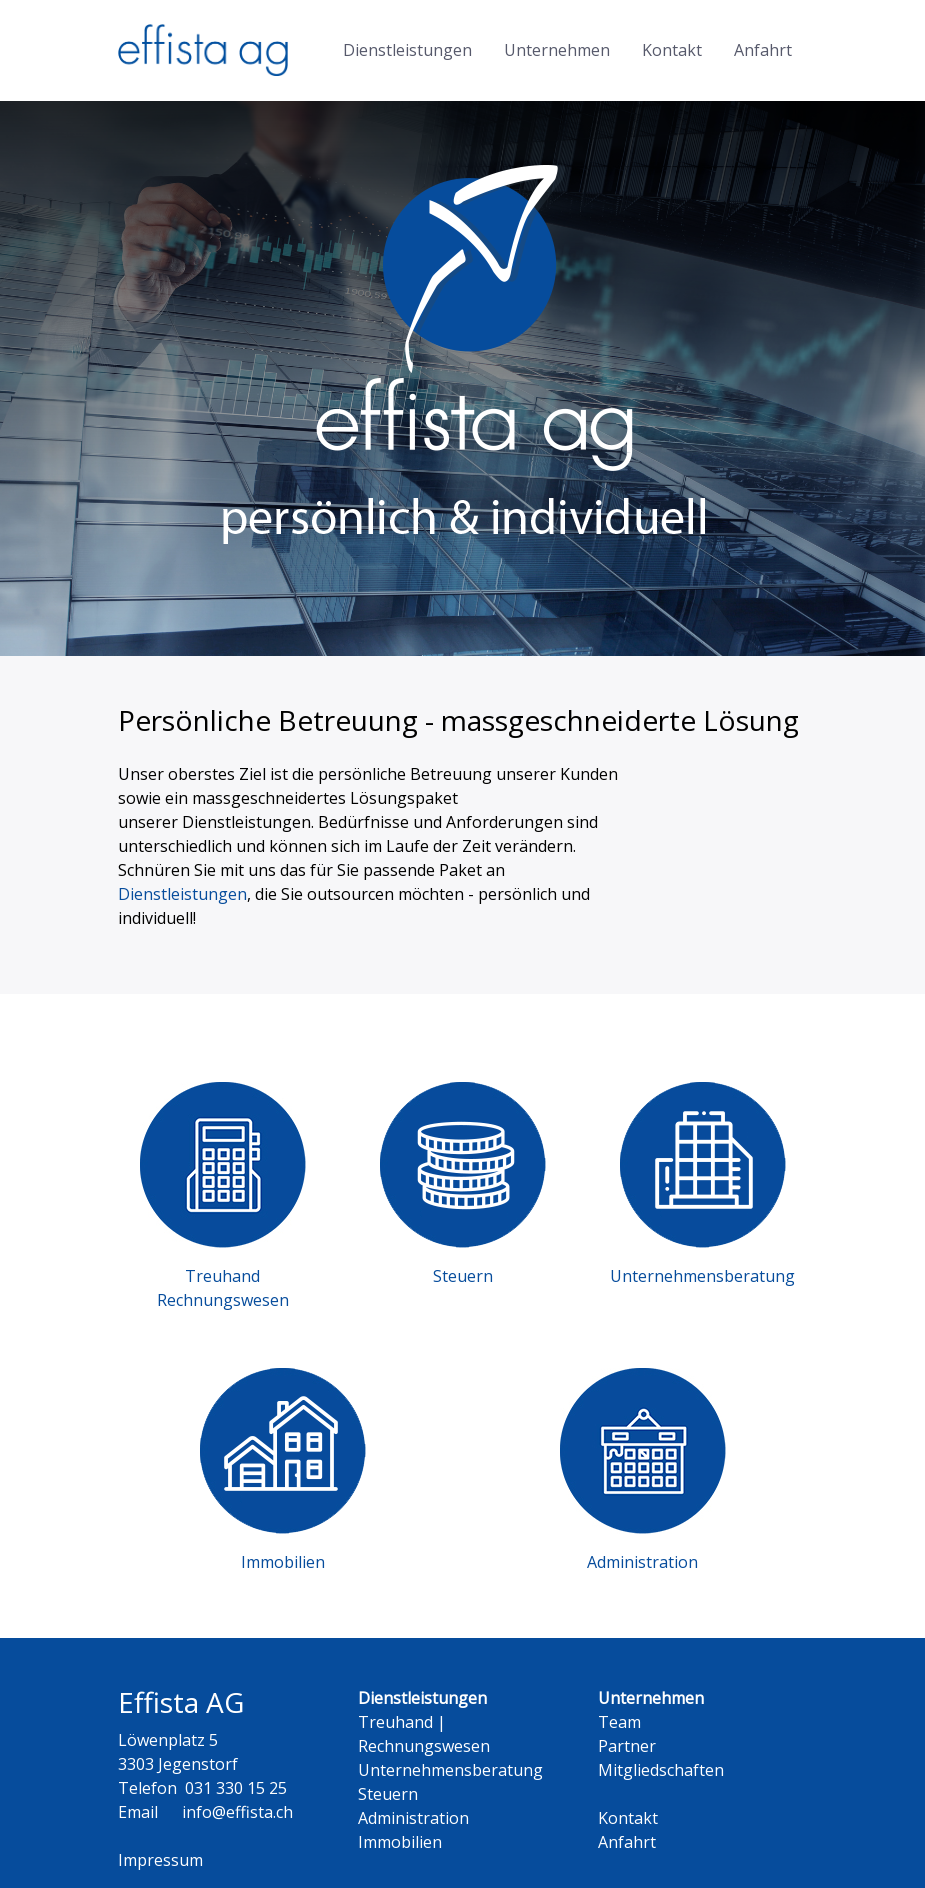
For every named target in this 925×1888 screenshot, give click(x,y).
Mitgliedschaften (661, 1770)
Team (619, 1722)
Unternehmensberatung (450, 1770)
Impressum (160, 1860)
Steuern (388, 1794)
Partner (627, 1746)
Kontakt (672, 50)
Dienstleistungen (407, 50)
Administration (413, 1818)
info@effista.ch (237, 1812)
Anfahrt (763, 50)
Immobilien (400, 1842)
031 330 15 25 (236, 1788)
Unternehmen (557, 50)
